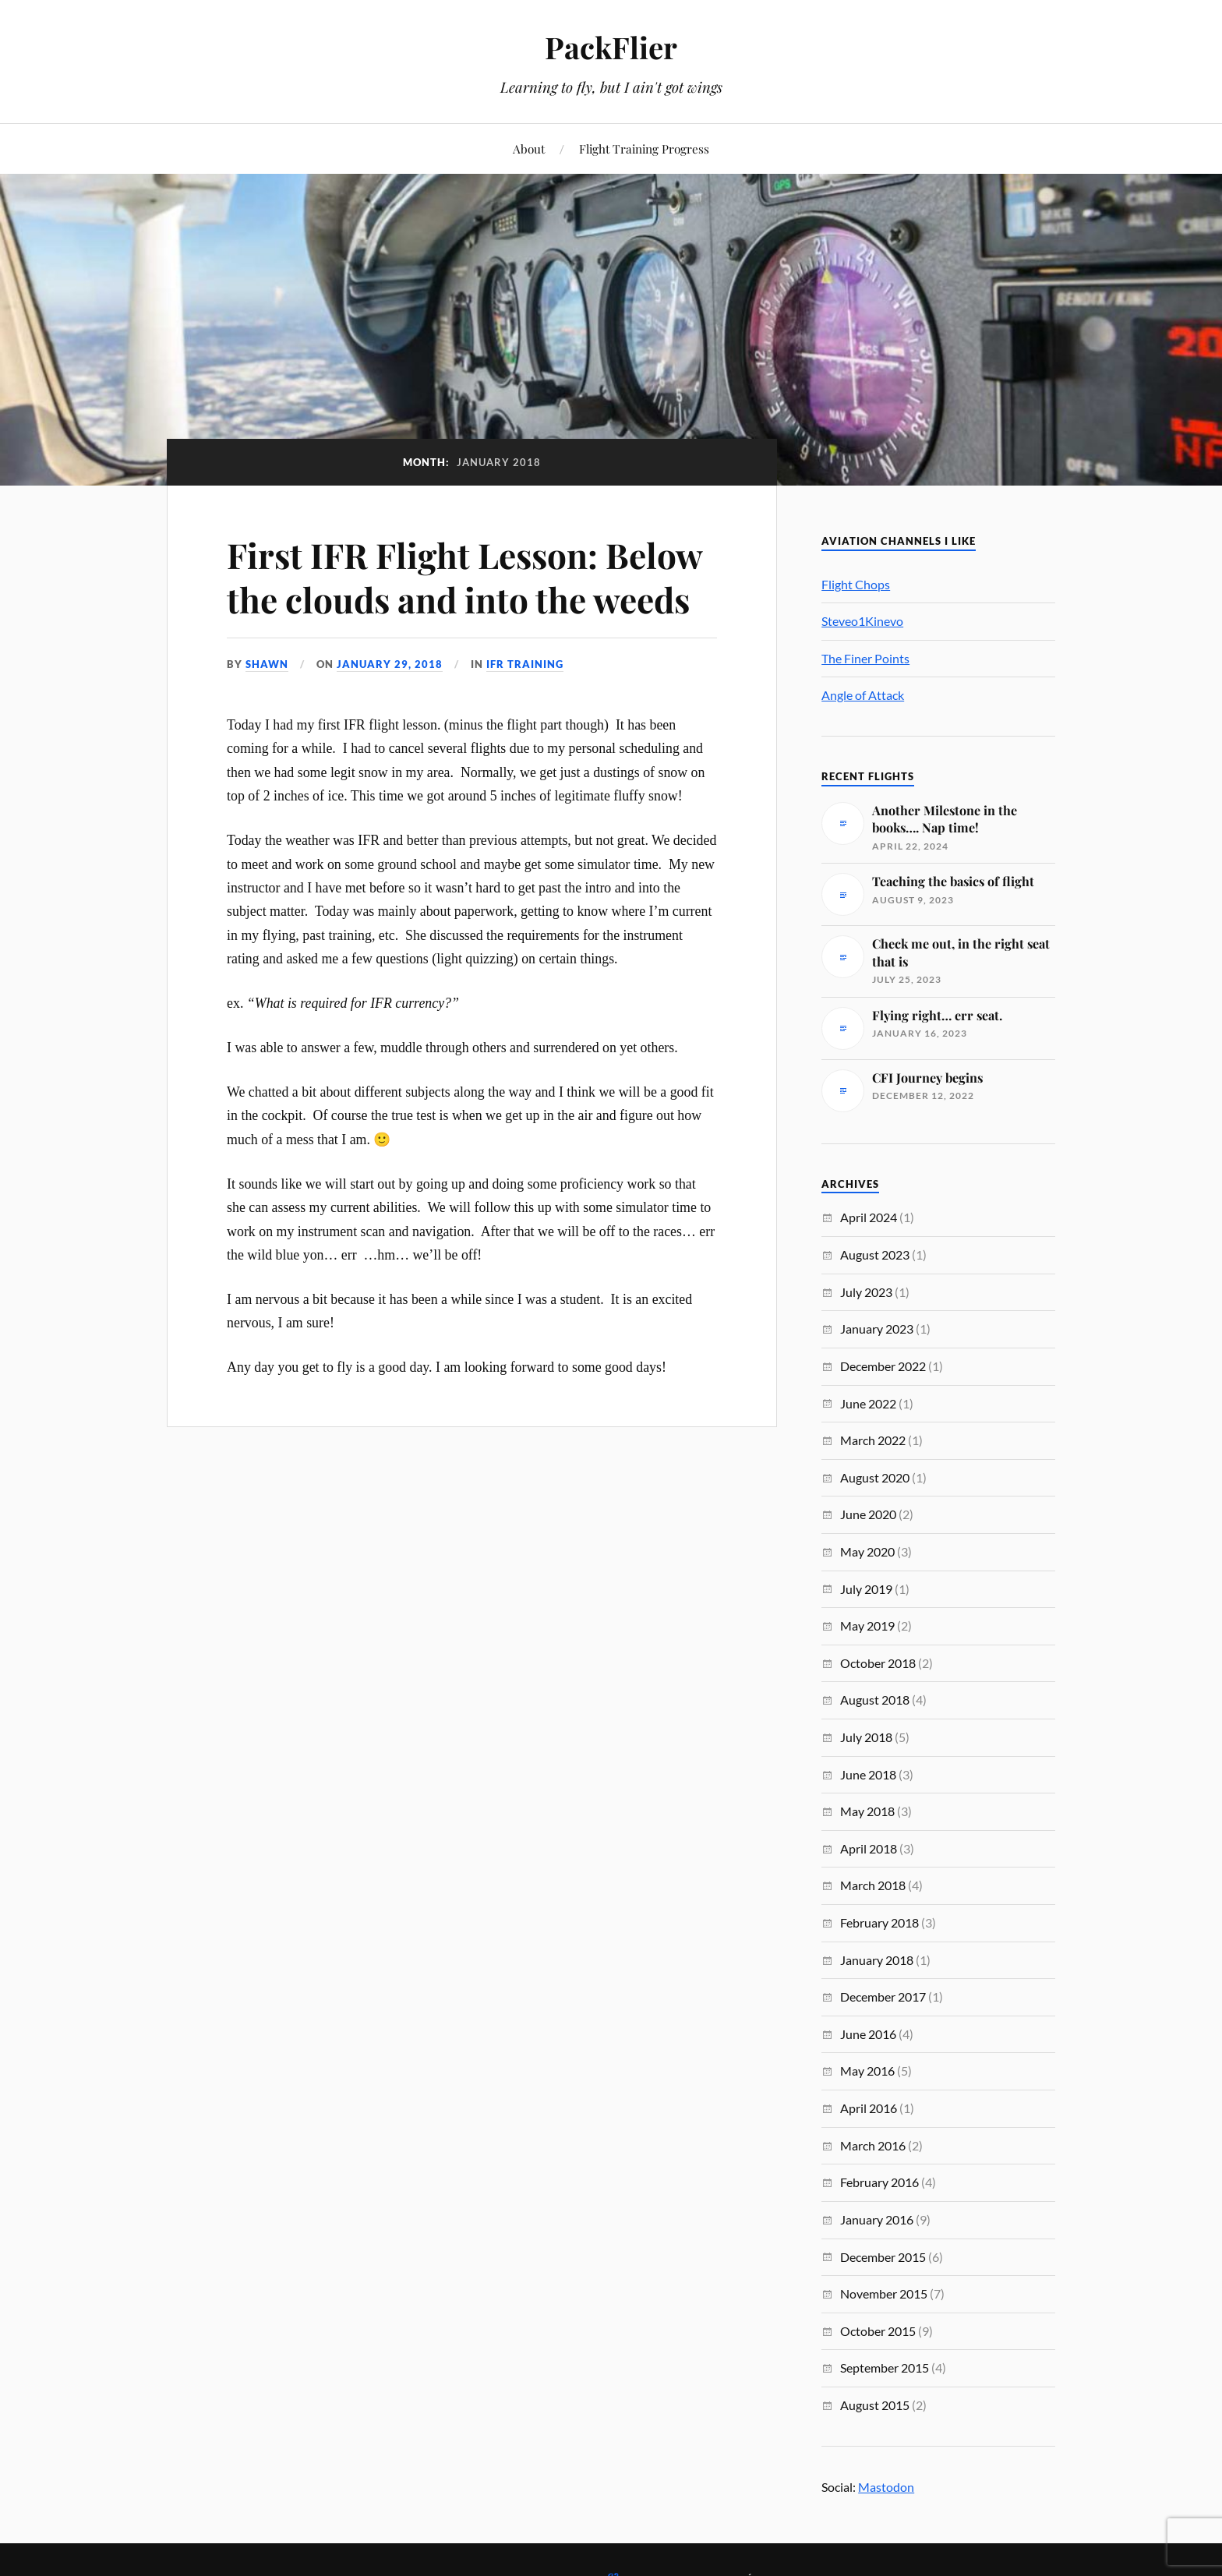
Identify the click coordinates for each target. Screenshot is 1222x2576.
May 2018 (867, 1811)
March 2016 (873, 2145)
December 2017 (883, 1996)
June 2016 (868, 2034)
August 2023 (874, 1254)
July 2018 (866, 1737)
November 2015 (883, 2293)
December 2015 (883, 2256)
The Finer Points (865, 658)
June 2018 (868, 1774)
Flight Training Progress (644, 148)
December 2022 (883, 1366)
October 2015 (878, 2330)
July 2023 (866, 1291)
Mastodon (886, 2486)
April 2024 (868, 1217)
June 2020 (868, 1514)
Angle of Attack (862, 694)
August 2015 (874, 2405)
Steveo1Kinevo (862, 620)
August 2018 (874, 1699)
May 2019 (867, 1625)
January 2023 (876, 1328)
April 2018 (868, 1848)
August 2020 (874, 1477)
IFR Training (524, 664)
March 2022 (873, 1440)
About (529, 148)
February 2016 (879, 2182)
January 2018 (876, 1959)
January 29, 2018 (390, 664)
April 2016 (868, 2108)
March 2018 (873, 1885)
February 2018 (879, 1922)
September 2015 (884, 2367)
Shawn (266, 664)
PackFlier (611, 47)
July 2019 (866, 1588)
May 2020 (867, 1551)
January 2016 (876, 2219)
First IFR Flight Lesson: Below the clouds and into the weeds (464, 577)
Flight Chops (855, 584)
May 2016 (867, 2070)
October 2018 (878, 1662)
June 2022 (868, 1403)
